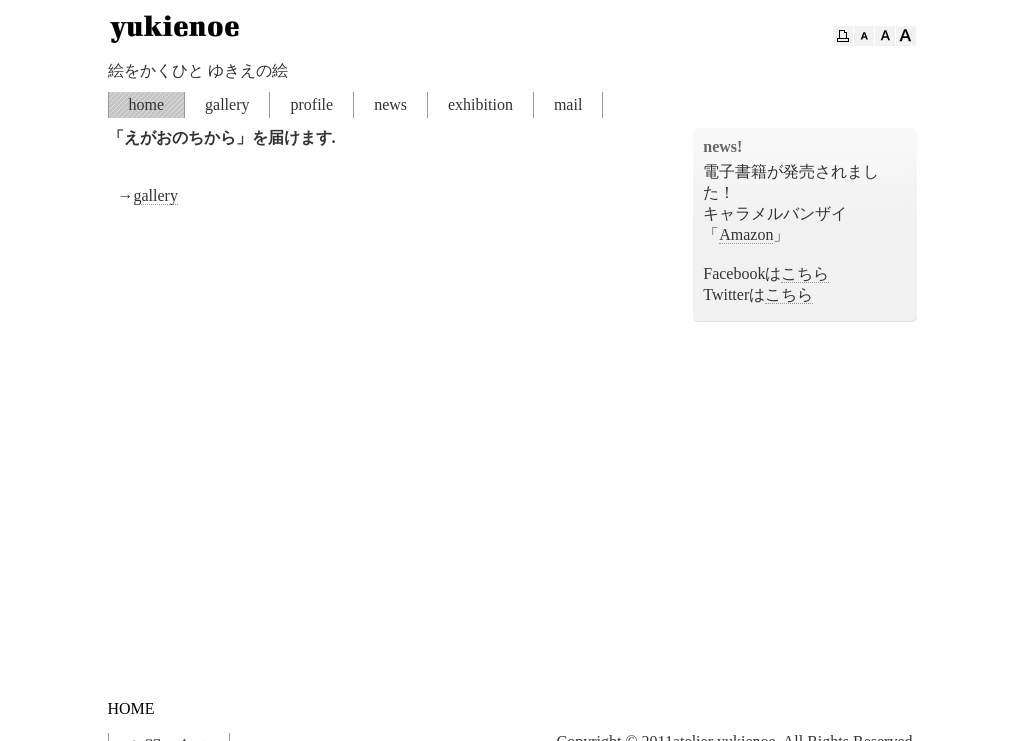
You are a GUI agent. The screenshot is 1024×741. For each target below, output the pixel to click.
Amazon (746, 234)
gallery (227, 104)
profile (311, 104)
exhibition (480, 104)
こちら (805, 273)
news (390, 104)
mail (568, 104)
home (147, 104)
